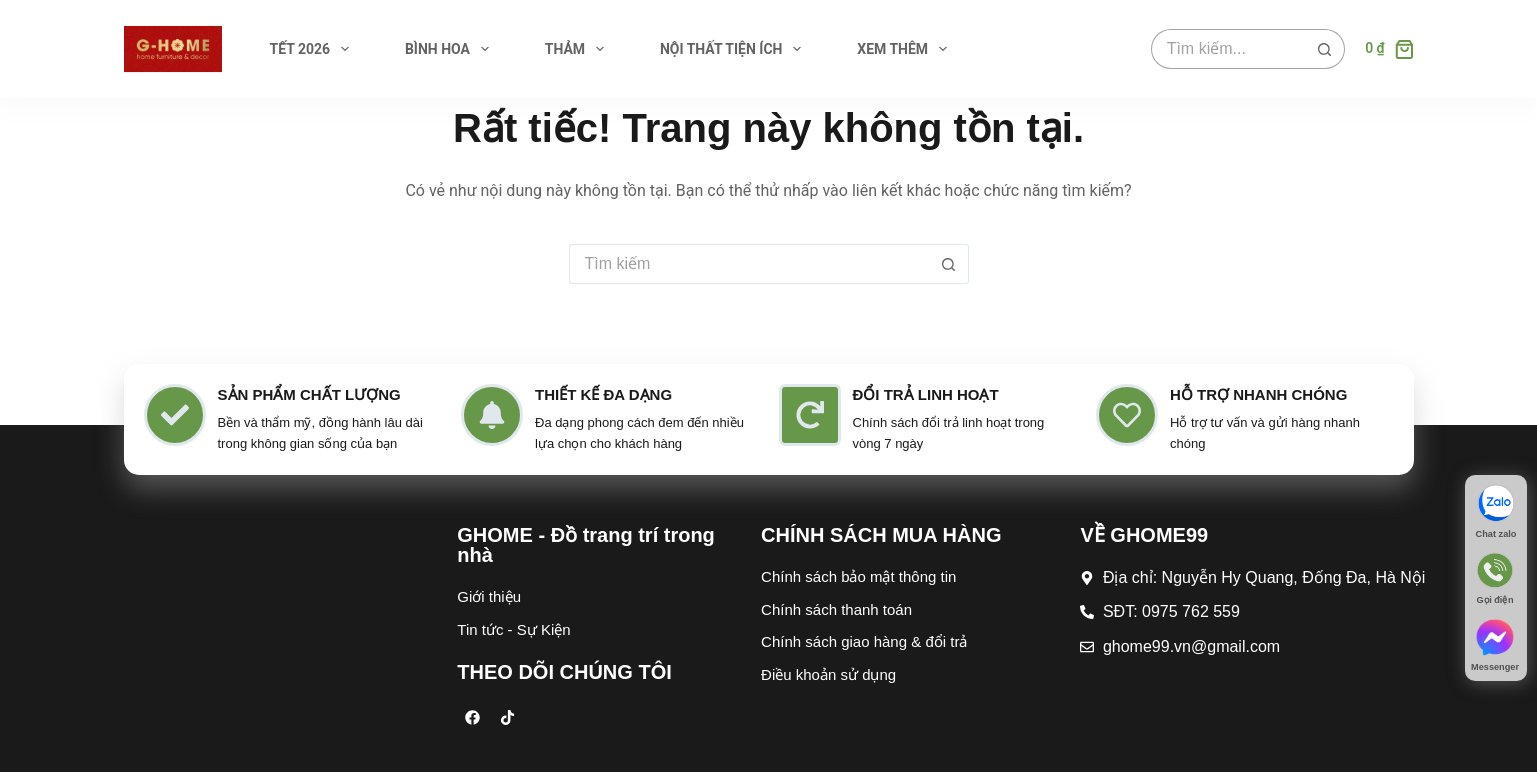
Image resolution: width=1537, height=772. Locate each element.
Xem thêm (906, 49)
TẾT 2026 (313, 49)
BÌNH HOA (451, 49)
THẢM (578, 49)
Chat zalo (1496, 534)
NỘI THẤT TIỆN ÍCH (734, 49)
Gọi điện (1495, 601)
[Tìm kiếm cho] (1228, 49)
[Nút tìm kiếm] (1325, 49)
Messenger (1495, 668)
